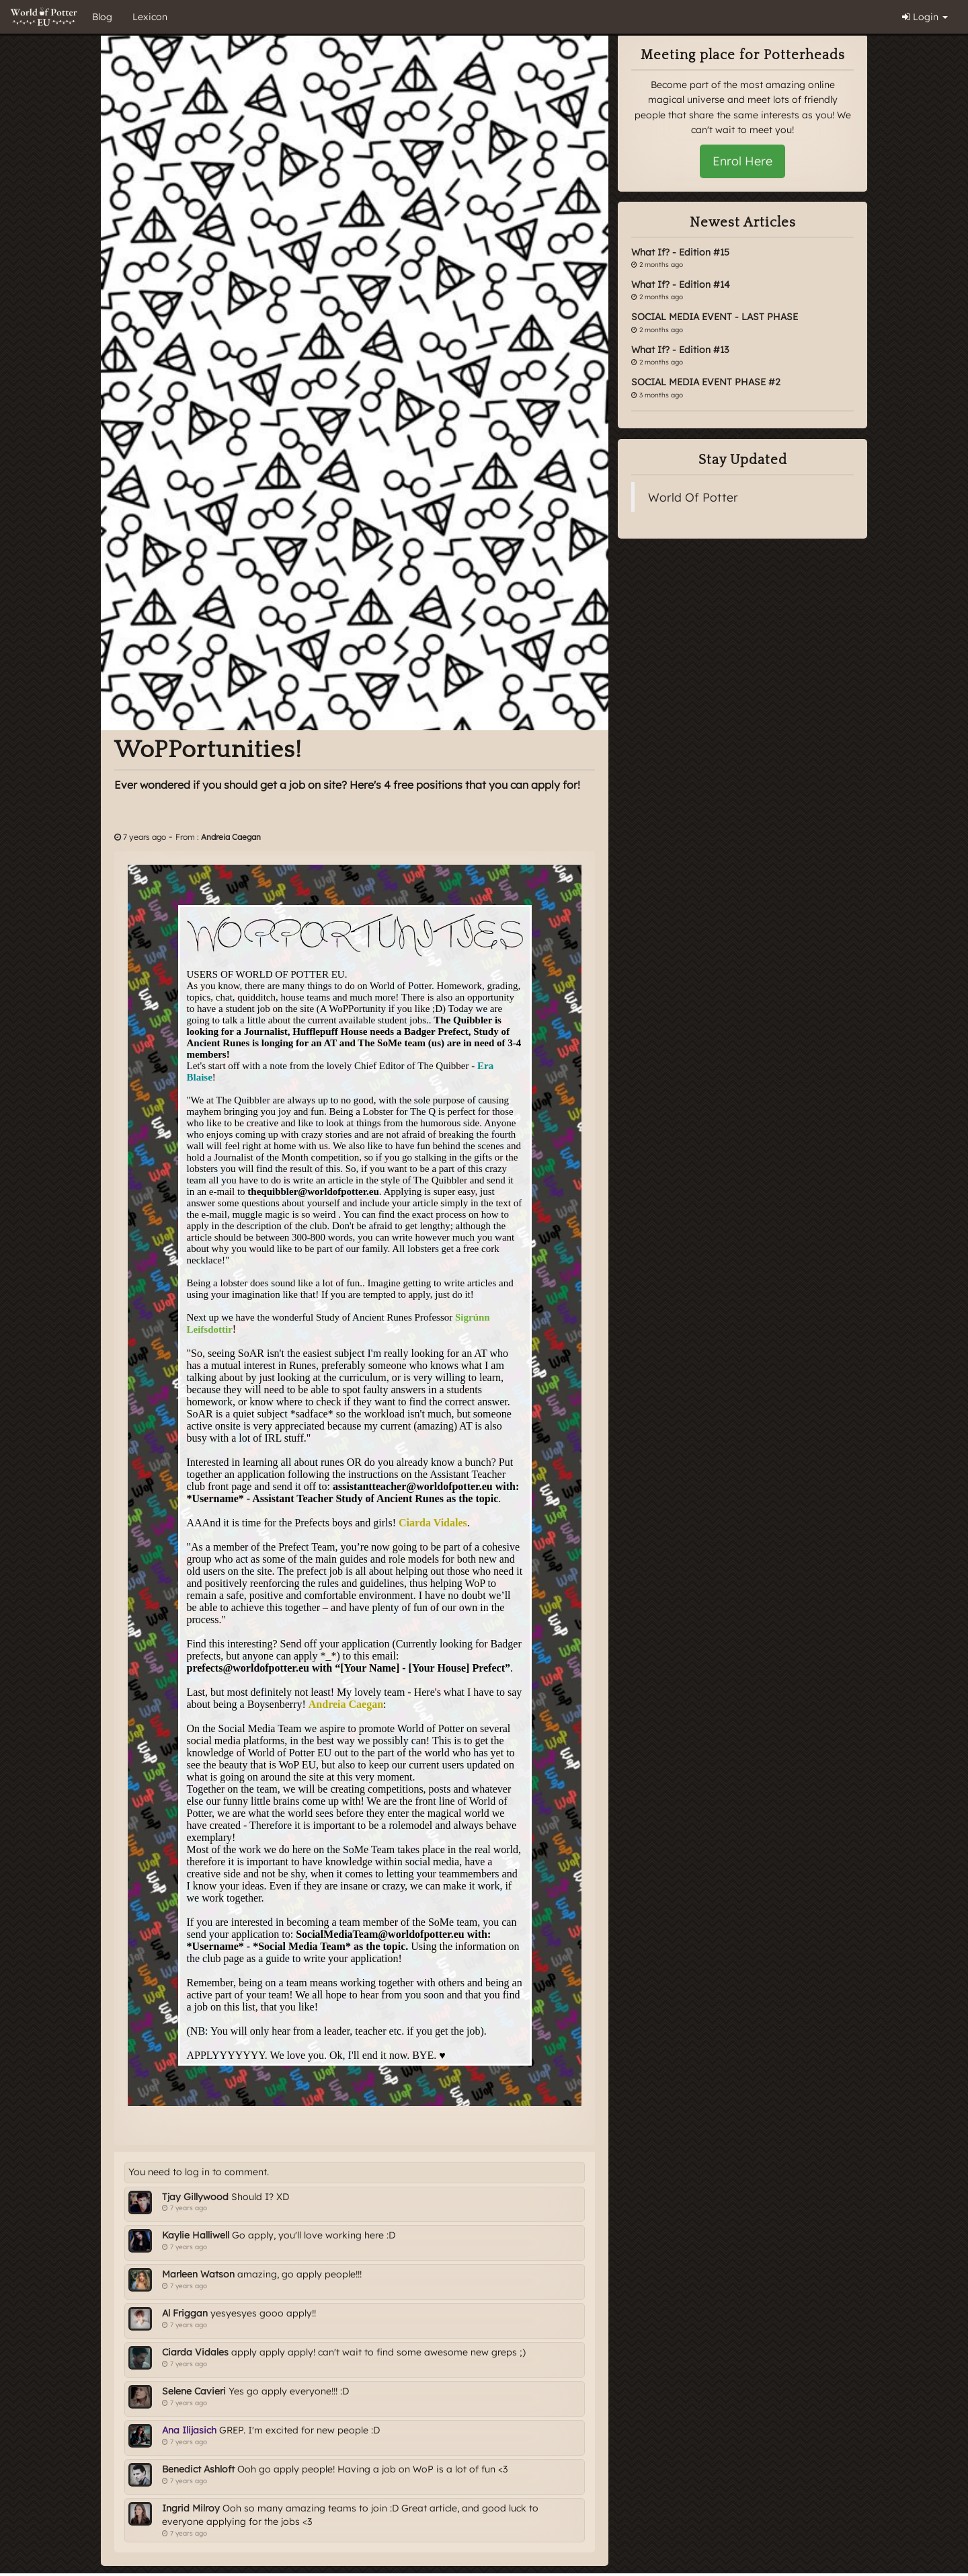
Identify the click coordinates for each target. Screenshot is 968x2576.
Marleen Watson (198, 2274)
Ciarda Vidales (195, 2352)
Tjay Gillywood (195, 2197)
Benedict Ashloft (198, 2469)
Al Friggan (185, 2313)
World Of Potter (693, 497)
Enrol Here (742, 161)
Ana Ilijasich (189, 2430)
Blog (102, 17)
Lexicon (149, 17)
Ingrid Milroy (191, 2508)
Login (925, 17)
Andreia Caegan (231, 837)
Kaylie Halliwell (195, 2235)
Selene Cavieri (194, 2391)
